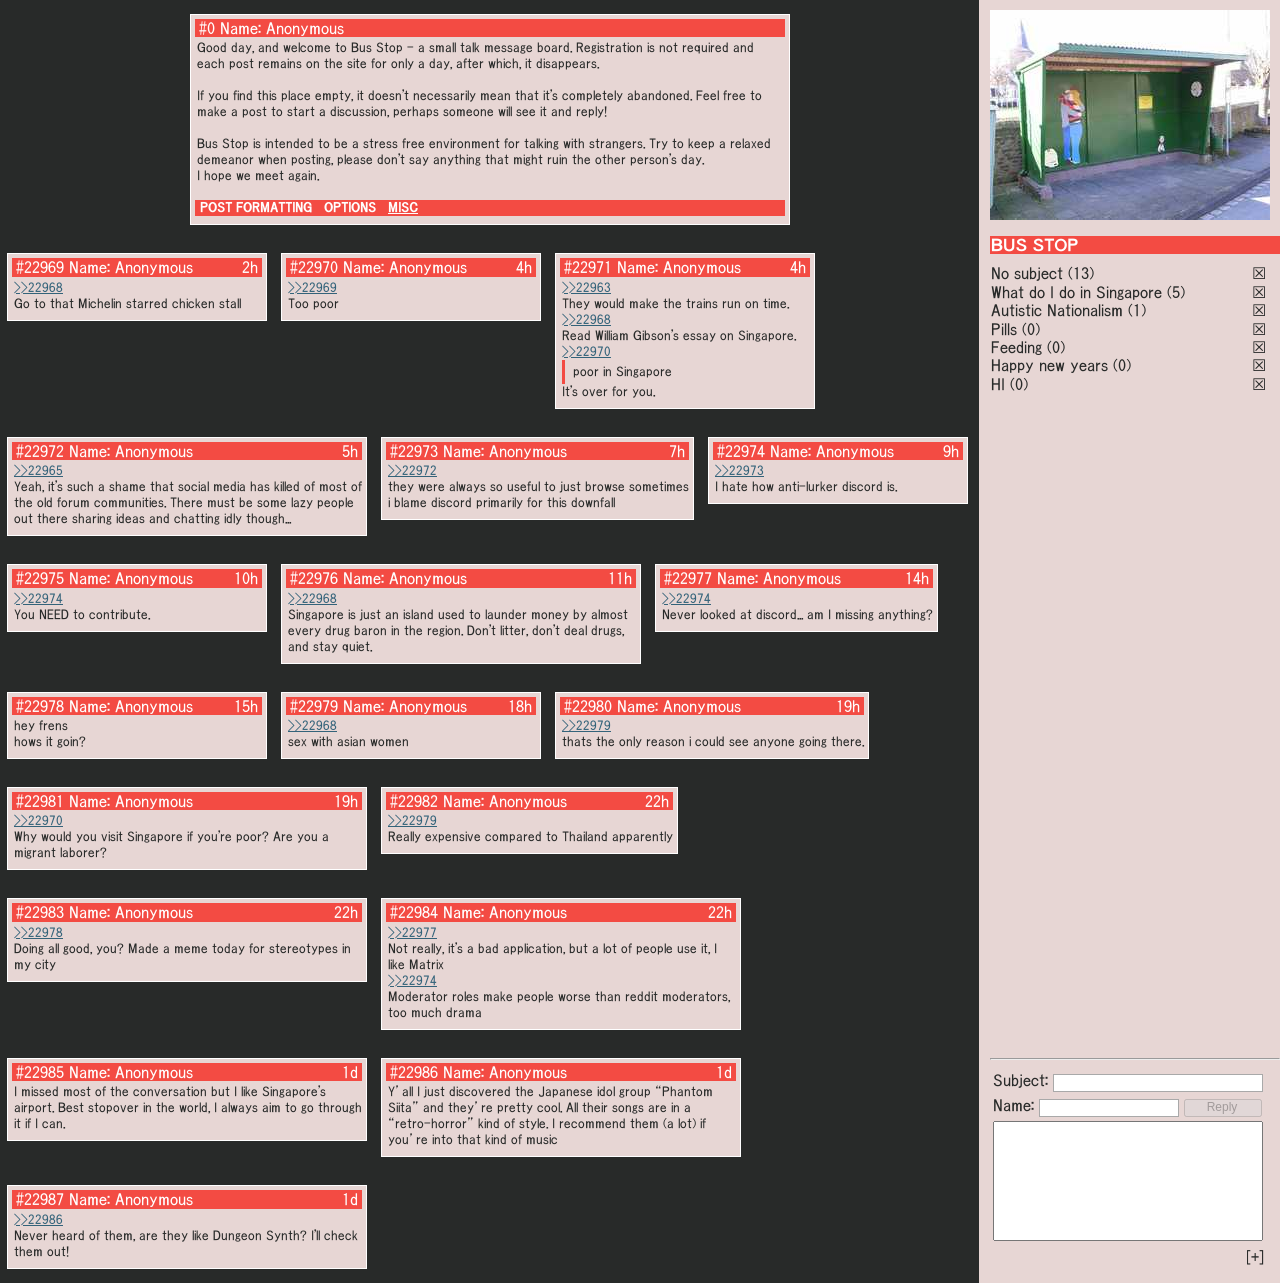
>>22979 (586, 725)
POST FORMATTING (256, 207)
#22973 (414, 451)
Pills (1004, 329)
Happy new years (1049, 365)
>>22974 (38, 598)
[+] (1255, 1257)
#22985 (40, 1072)
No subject (1029, 273)
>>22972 (412, 470)
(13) (1081, 273)
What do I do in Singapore (1076, 292)
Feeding (1016, 347)
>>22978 (38, 932)
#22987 (40, 1199)
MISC (403, 207)
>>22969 (312, 287)
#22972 (40, 451)
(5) (1176, 292)
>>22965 (38, 470)
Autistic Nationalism (1057, 310)
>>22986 (38, 1219)
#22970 (314, 267)
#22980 (588, 706)
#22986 (414, 1072)
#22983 (40, 912)
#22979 (314, 706)
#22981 (40, 801)
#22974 (741, 451)
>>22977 (412, 932)
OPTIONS (350, 207)
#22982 (414, 801)
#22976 (314, 578)
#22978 (40, 706)
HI (998, 384)
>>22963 (586, 287)
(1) (1137, 310)
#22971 (588, 267)
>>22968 (38, 287)
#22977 (688, 578)
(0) (1031, 329)
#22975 (40, 578)
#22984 (414, 912)
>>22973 (739, 470)
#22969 (40, 267)
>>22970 (586, 351)
